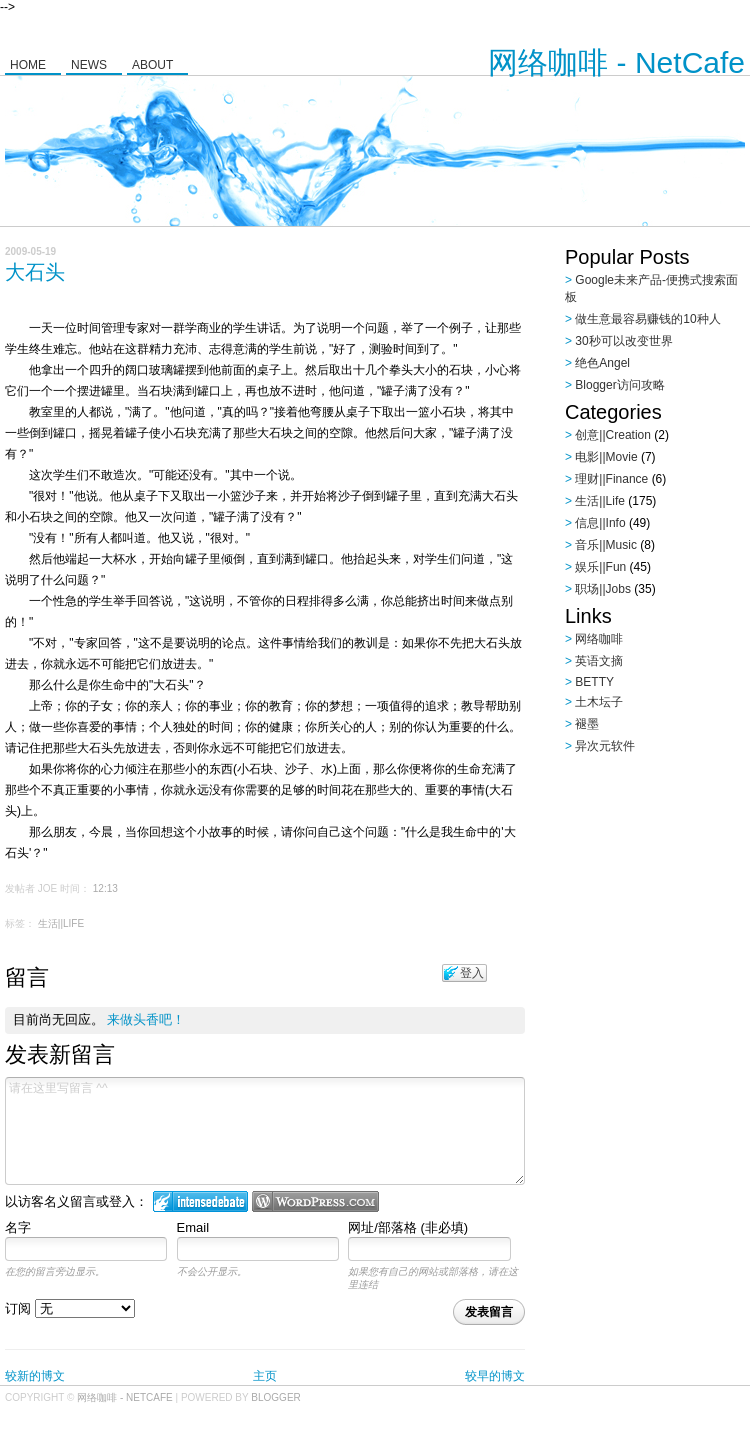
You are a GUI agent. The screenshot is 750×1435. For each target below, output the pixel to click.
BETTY (594, 682)
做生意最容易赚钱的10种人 (647, 319)
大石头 (35, 272)
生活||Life (61, 923)
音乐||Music (606, 545)
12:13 (105, 888)
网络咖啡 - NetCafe (616, 62)
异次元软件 (605, 746)
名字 (18, 1227)
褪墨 (587, 724)
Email (193, 1227)
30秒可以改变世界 (623, 341)
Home (28, 65)
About (152, 65)
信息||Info (600, 523)
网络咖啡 (599, 639)
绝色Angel (602, 363)
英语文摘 (599, 661)
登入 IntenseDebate (200, 1201)
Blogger (275, 1397)
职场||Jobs (603, 589)
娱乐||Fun (600, 567)
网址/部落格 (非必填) (408, 1227)
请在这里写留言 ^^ (265, 1131)
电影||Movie (606, 457)
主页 (265, 1376)
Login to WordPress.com (315, 1201)
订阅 (70, 1308)
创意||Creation (613, 435)
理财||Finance (611, 479)
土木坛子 (599, 702)
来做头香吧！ (146, 1019)
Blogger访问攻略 (619, 385)
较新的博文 (35, 1376)
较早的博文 (495, 1376)
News (89, 65)
